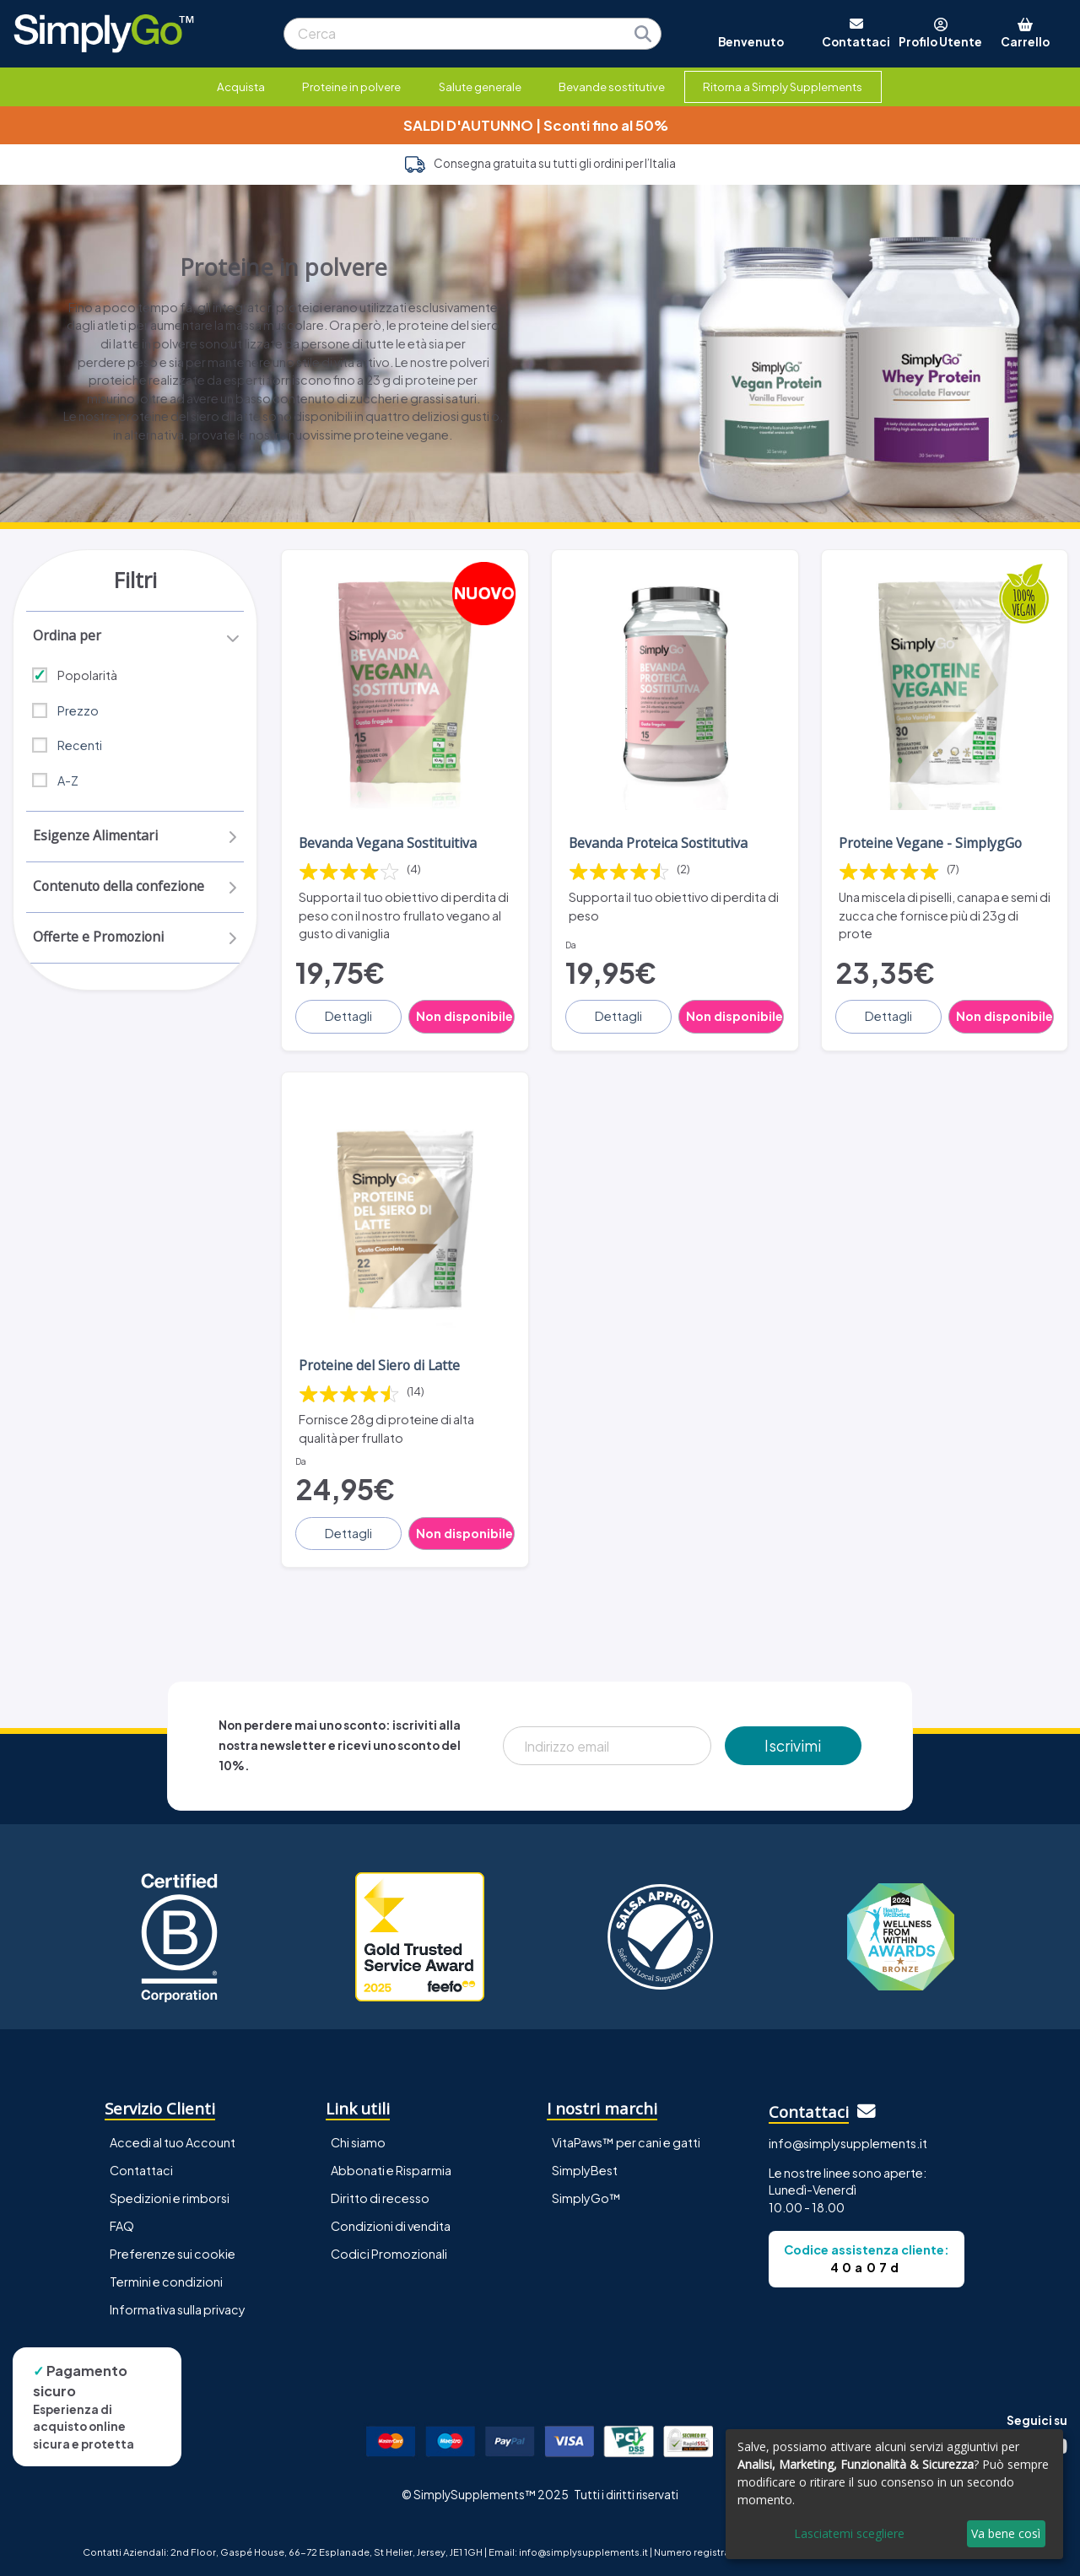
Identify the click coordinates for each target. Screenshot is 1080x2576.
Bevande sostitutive (612, 86)
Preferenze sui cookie (172, 2251)
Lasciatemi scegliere (849, 2533)
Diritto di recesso (380, 2195)
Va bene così (1005, 2533)
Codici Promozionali (389, 2251)
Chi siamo (358, 2139)
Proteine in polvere (351, 86)
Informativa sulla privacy (178, 2306)
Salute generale (480, 86)
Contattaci (141, 2167)
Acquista (241, 86)
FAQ (122, 2223)
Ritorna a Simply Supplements (782, 86)
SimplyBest (585, 2167)
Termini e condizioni (166, 2279)
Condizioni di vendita (391, 2223)
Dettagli (349, 1015)
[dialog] (894, 2494)
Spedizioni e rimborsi (170, 2195)
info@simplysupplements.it (848, 2141)
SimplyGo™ (586, 2195)
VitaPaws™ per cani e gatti (626, 2139)
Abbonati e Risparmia (391, 2167)
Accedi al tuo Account (172, 2139)
